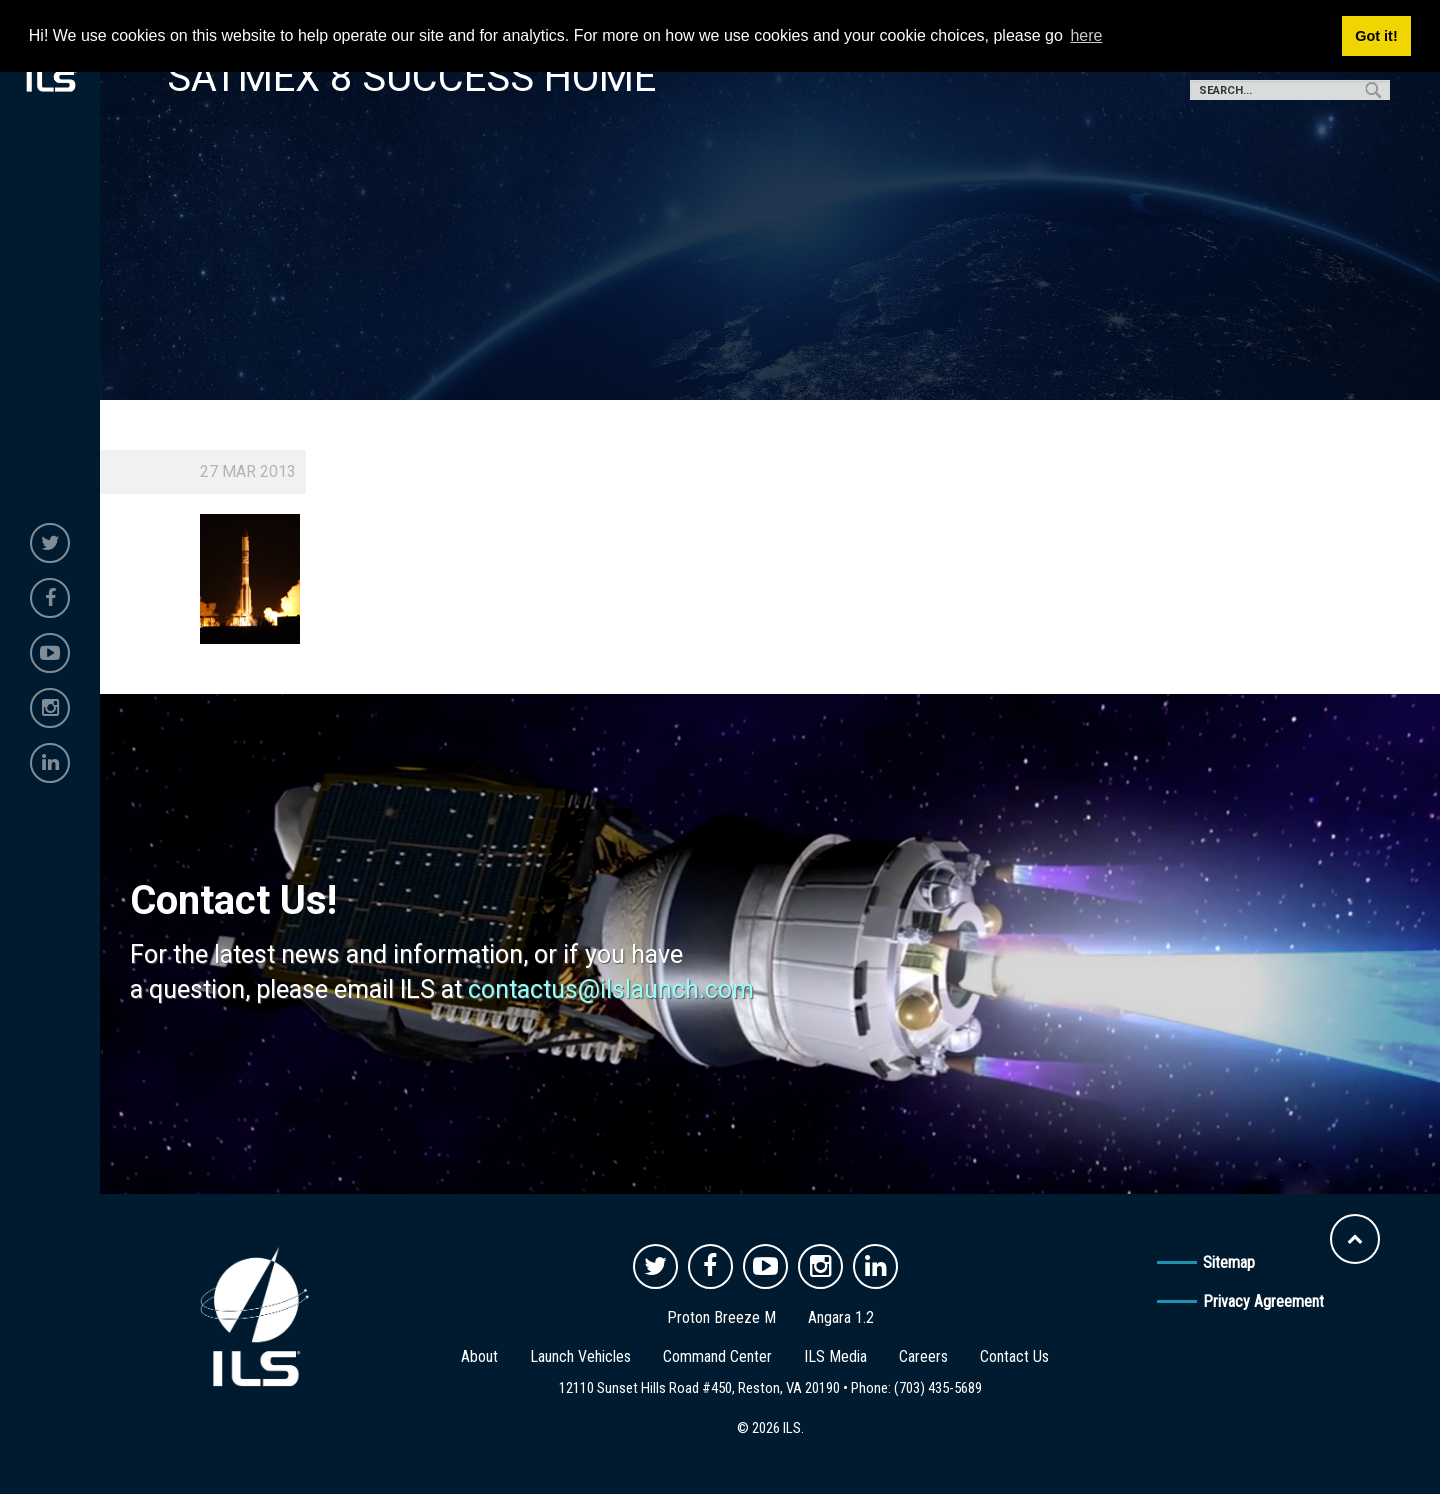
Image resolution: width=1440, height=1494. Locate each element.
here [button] (1086, 35)
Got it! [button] (1376, 36)
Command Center (717, 1356)
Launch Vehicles (580, 1356)
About (479, 1356)
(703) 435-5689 (938, 1388)
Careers (923, 1356)
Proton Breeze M (721, 1317)
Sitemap (1229, 1262)
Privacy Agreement (1263, 1301)
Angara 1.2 (841, 1317)
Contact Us (1014, 1356)
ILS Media (835, 1356)
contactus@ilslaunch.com (611, 989)
